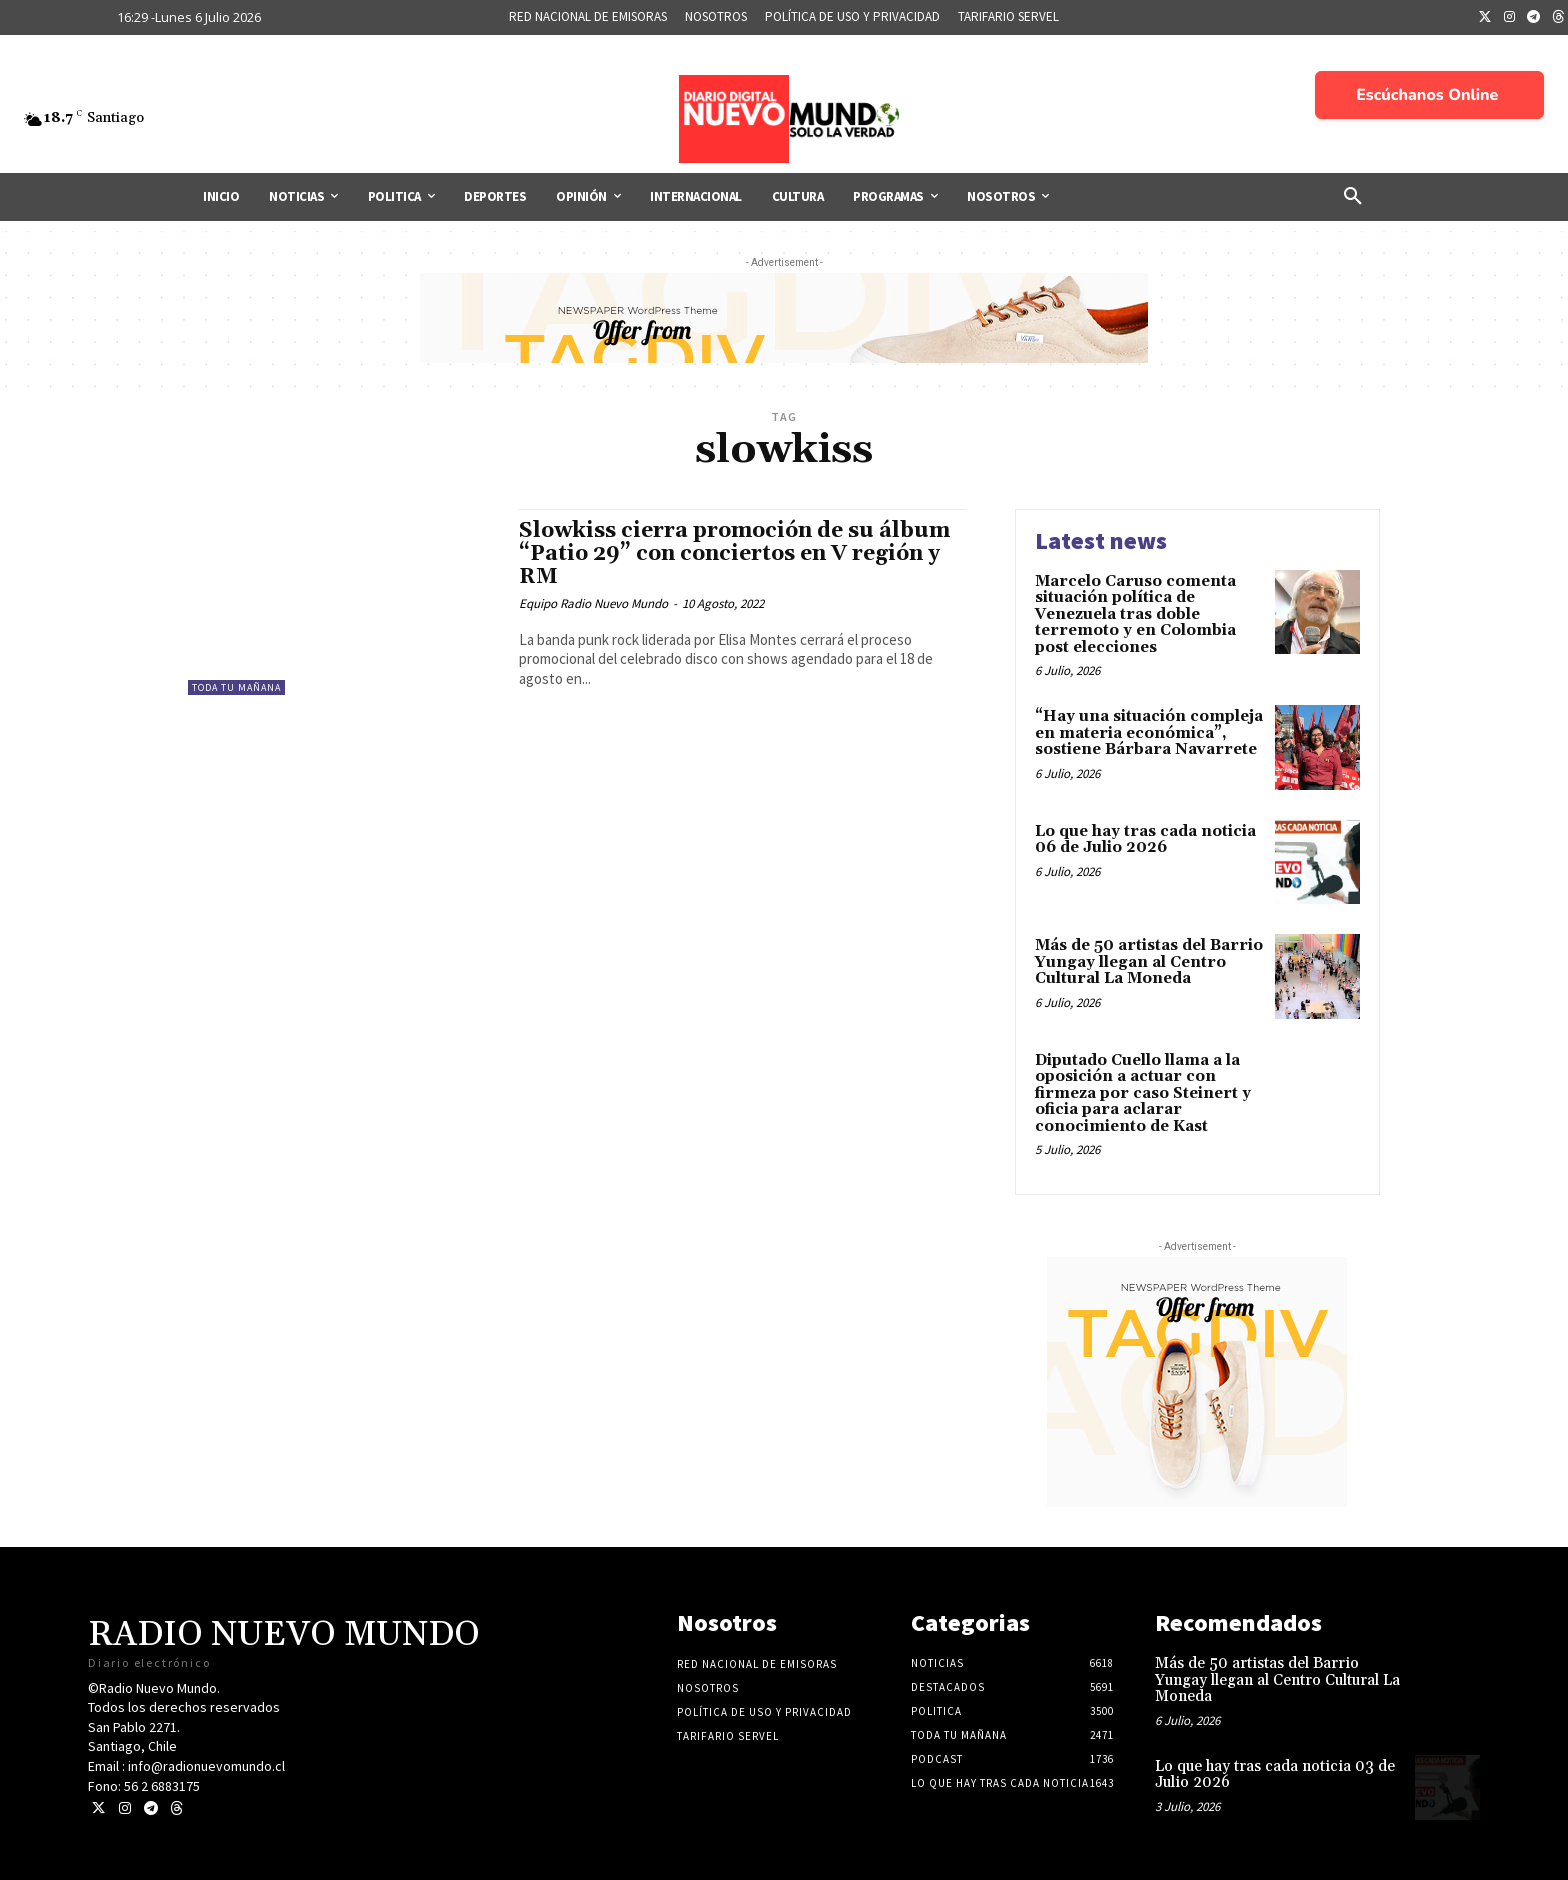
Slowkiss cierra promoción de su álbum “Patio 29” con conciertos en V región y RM (734, 554)
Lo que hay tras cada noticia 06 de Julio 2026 (1145, 840)
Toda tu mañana (236, 687)
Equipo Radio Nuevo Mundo (593, 603)
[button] (1353, 197)
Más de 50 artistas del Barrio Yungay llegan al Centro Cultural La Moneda (1149, 962)
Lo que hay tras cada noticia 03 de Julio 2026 (1275, 1775)
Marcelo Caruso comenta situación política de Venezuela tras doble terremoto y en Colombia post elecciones (1135, 614)
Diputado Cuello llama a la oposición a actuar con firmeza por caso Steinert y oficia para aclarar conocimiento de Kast (1143, 1093)
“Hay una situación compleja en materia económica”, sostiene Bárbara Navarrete (1149, 733)
